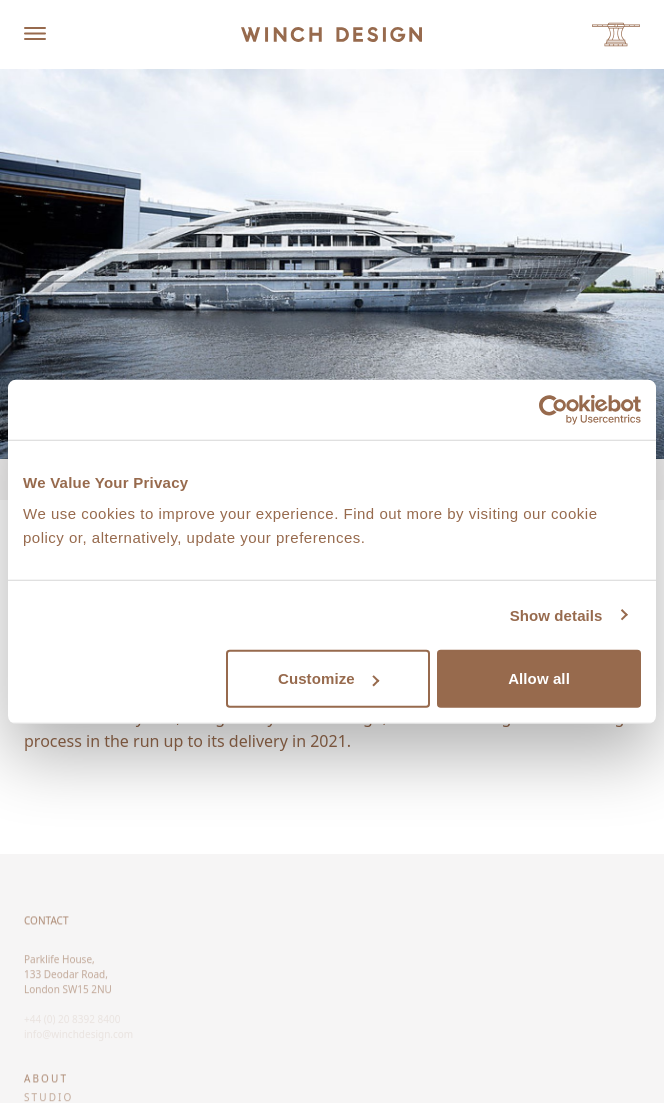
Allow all (539, 678)
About (46, 1083)
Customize (328, 678)
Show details (556, 614)
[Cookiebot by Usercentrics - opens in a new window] (553, 409)
